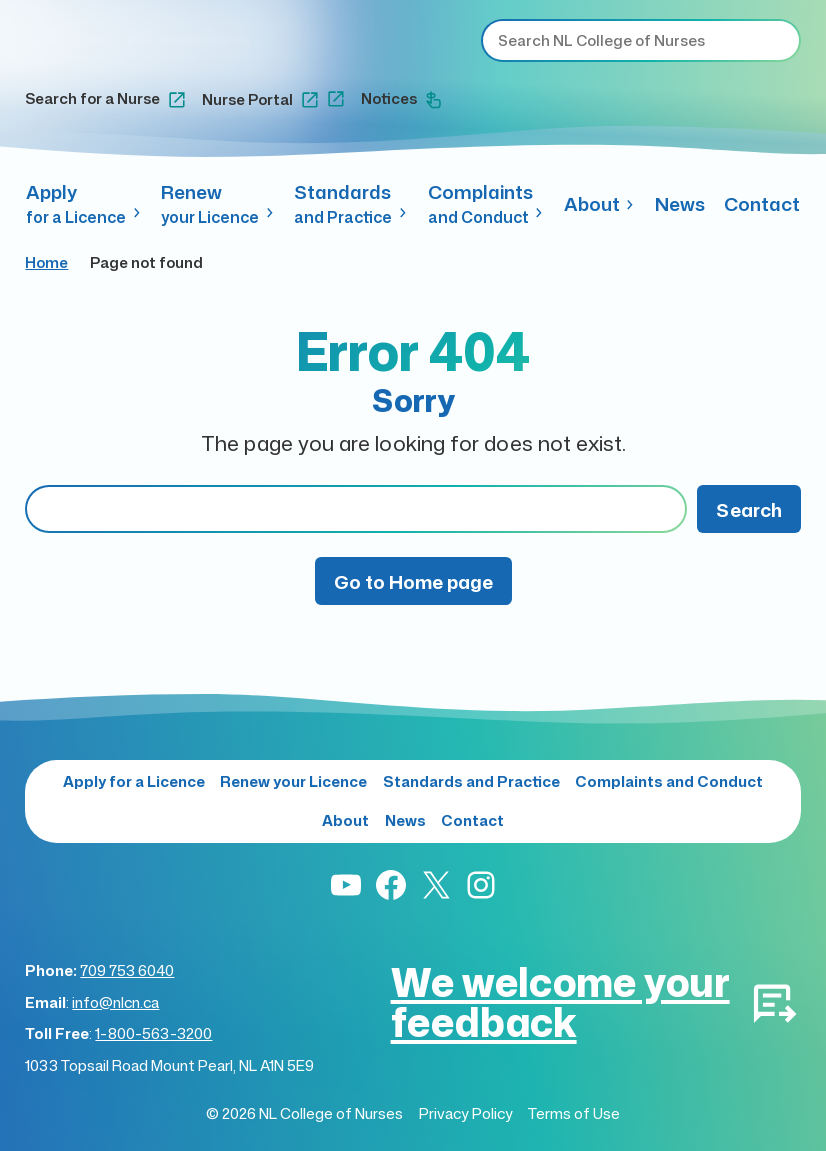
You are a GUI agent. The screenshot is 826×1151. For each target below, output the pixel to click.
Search (749, 509)
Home (46, 262)
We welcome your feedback (560, 1001)
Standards (351, 204)
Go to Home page (413, 581)
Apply (84, 204)
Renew (218, 204)
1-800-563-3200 (153, 1033)
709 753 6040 (127, 970)
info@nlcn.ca (115, 1002)
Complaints (486, 204)
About (600, 203)
